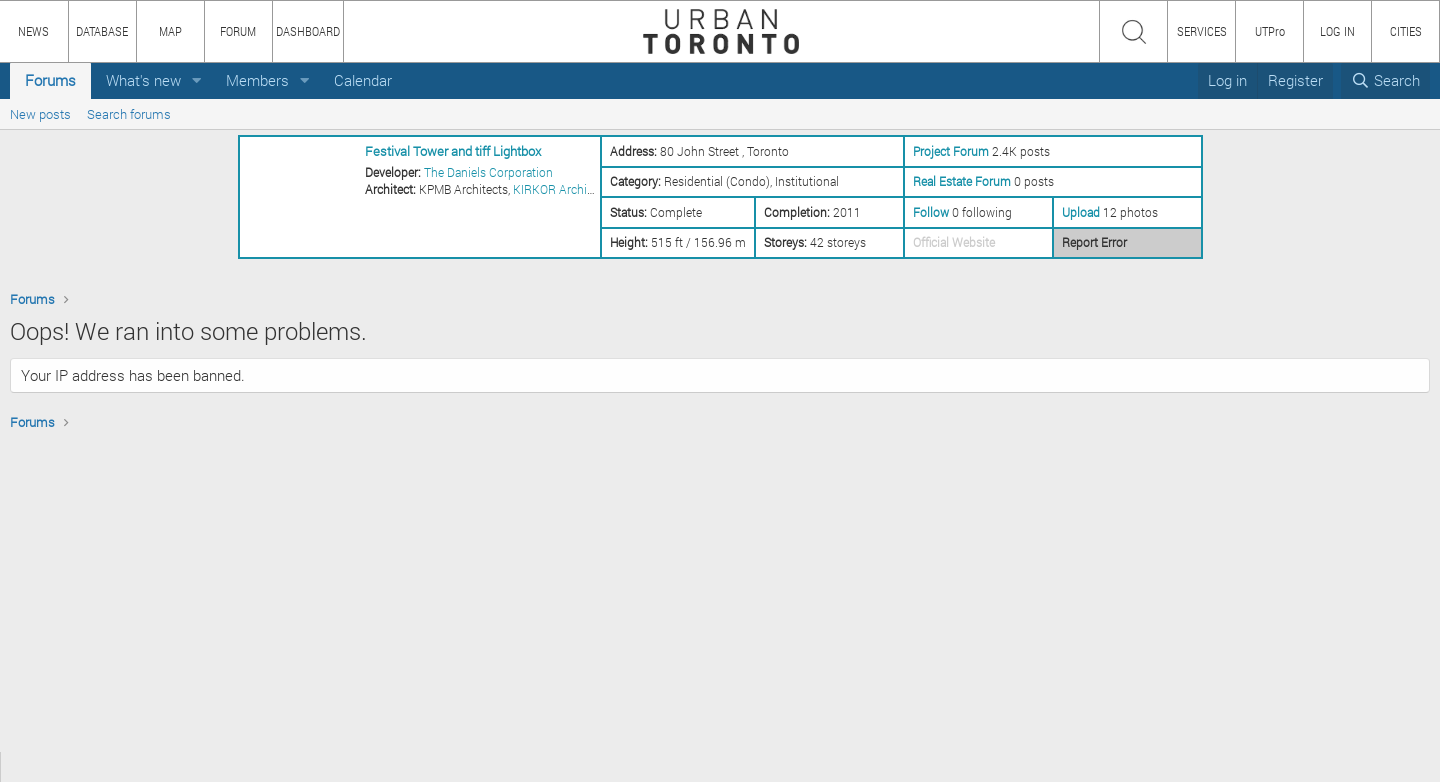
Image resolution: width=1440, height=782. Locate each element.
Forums (50, 80)
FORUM (238, 31)
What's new (143, 80)
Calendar (363, 80)
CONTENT (175, 766)
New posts (40, 114)
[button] (197, 80)
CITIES (1406, 31)
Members (257, 80)
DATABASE (102, 31)
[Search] (1385, 80)
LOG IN (1337, 31)
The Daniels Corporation (488, 172)
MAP (170, 31)
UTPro (1270, 31)
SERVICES (1202, 31)
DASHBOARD (308, 31)
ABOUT (27, 766)
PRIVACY (292, 766)
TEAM (235, 766)
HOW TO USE (97, 766)
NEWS (33, 31)
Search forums (129, 114)
